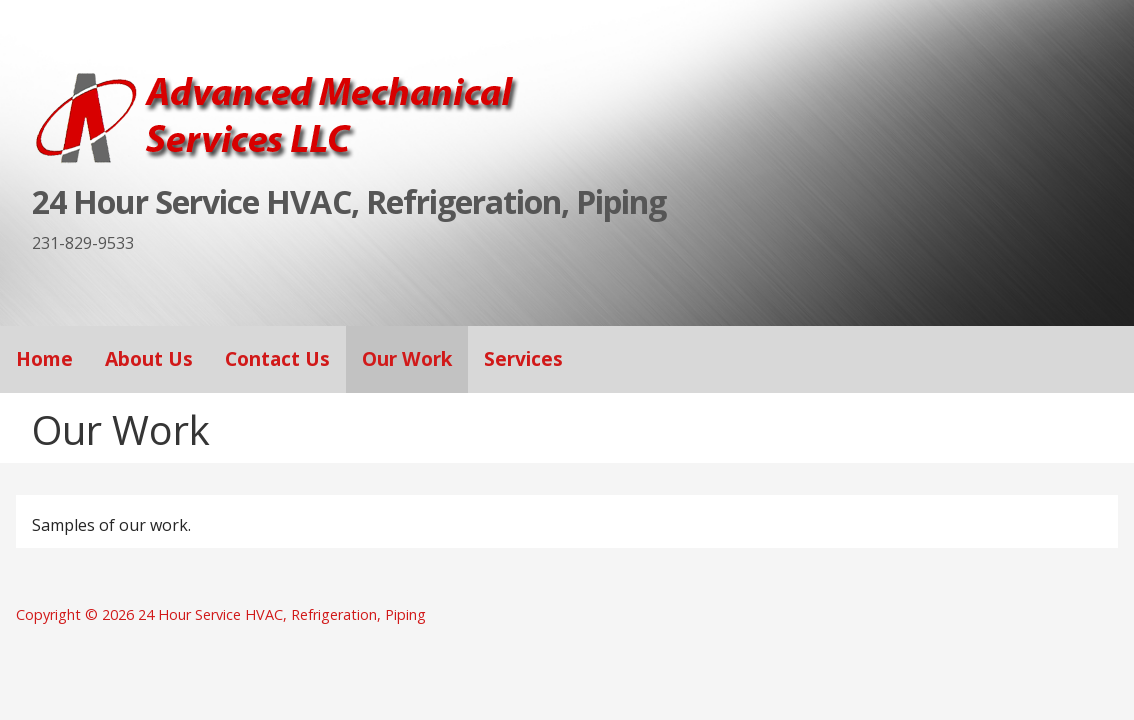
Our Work (407, 358)
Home (44, 358)
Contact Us (277, 358)
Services (523, 358)
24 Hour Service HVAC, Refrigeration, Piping (349, 201)
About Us (149, 358)
